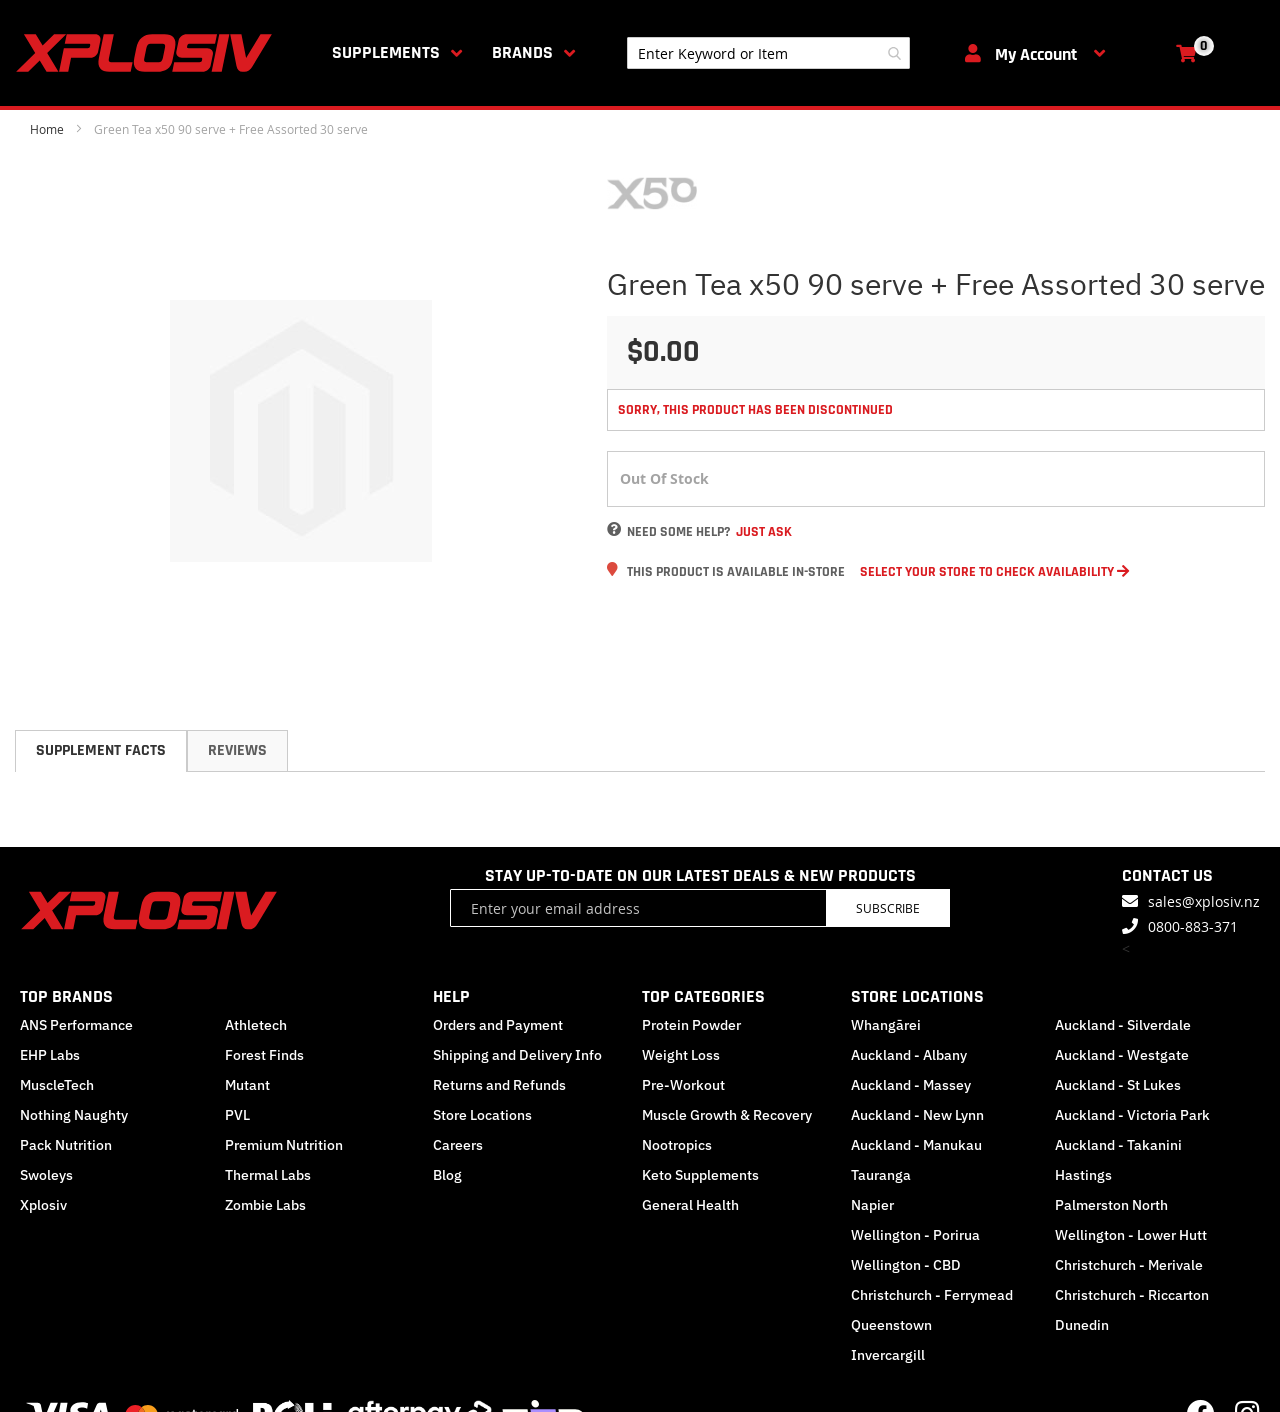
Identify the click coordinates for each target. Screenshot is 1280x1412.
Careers (458, 1145)
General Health (690, 1205)
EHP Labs (50, 1055)
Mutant (247, 1085)
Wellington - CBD (906, 1265)
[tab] (101, 751)
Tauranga (881, 1175)
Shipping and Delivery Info (517, 1055)
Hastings (1083, 1175)
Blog (447, 1175)
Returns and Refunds (499, 1085)
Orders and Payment (498, 1025)
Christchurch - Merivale (1129, 1265)
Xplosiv (43, 1205)
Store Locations (482, 1115)
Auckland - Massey (911, 1085)
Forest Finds (264, 1055)
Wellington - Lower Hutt (1131, 1235)
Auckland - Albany (909, 1055)
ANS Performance (76, 1025)
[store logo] (148, 53)
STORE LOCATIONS (917, 996)
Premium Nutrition (284, 1145)
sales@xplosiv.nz (1204, 901)
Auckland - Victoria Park (1132, 1115)
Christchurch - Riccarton (1132, 1295)
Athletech (256, 1025)
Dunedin (1082, 1325)
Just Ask (764, 532)
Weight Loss (681, 1055)
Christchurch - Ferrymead (932, 1295)
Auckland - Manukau (916, 1145)
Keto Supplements (700, 1175)
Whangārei (886, 1025)
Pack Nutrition (66, 1145)
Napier (872, 1205)
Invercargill (888, 1355)
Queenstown (891, 1325)
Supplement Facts (101, 750)
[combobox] (768, 53)
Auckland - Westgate (1122, 1055)
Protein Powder (691, 1025)
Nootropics (677, 1145)
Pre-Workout (683, 1085)
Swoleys (46, 1175)
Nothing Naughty (74, 1115)
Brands (522, 52)
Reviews (237, 750)
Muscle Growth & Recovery (727, 1115)
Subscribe (888, 908)
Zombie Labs (265, 1205)
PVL (237, 1115)
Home (47, 129)
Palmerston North (1111, 1205)
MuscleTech (57, 1085)
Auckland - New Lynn (917, 1115)
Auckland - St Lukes (1118, 1085)
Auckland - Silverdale (1123, 1025)
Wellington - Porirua (915, 1235)
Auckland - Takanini (1118, 1145)
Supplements (386, 52)
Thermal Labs (268, 1175)
